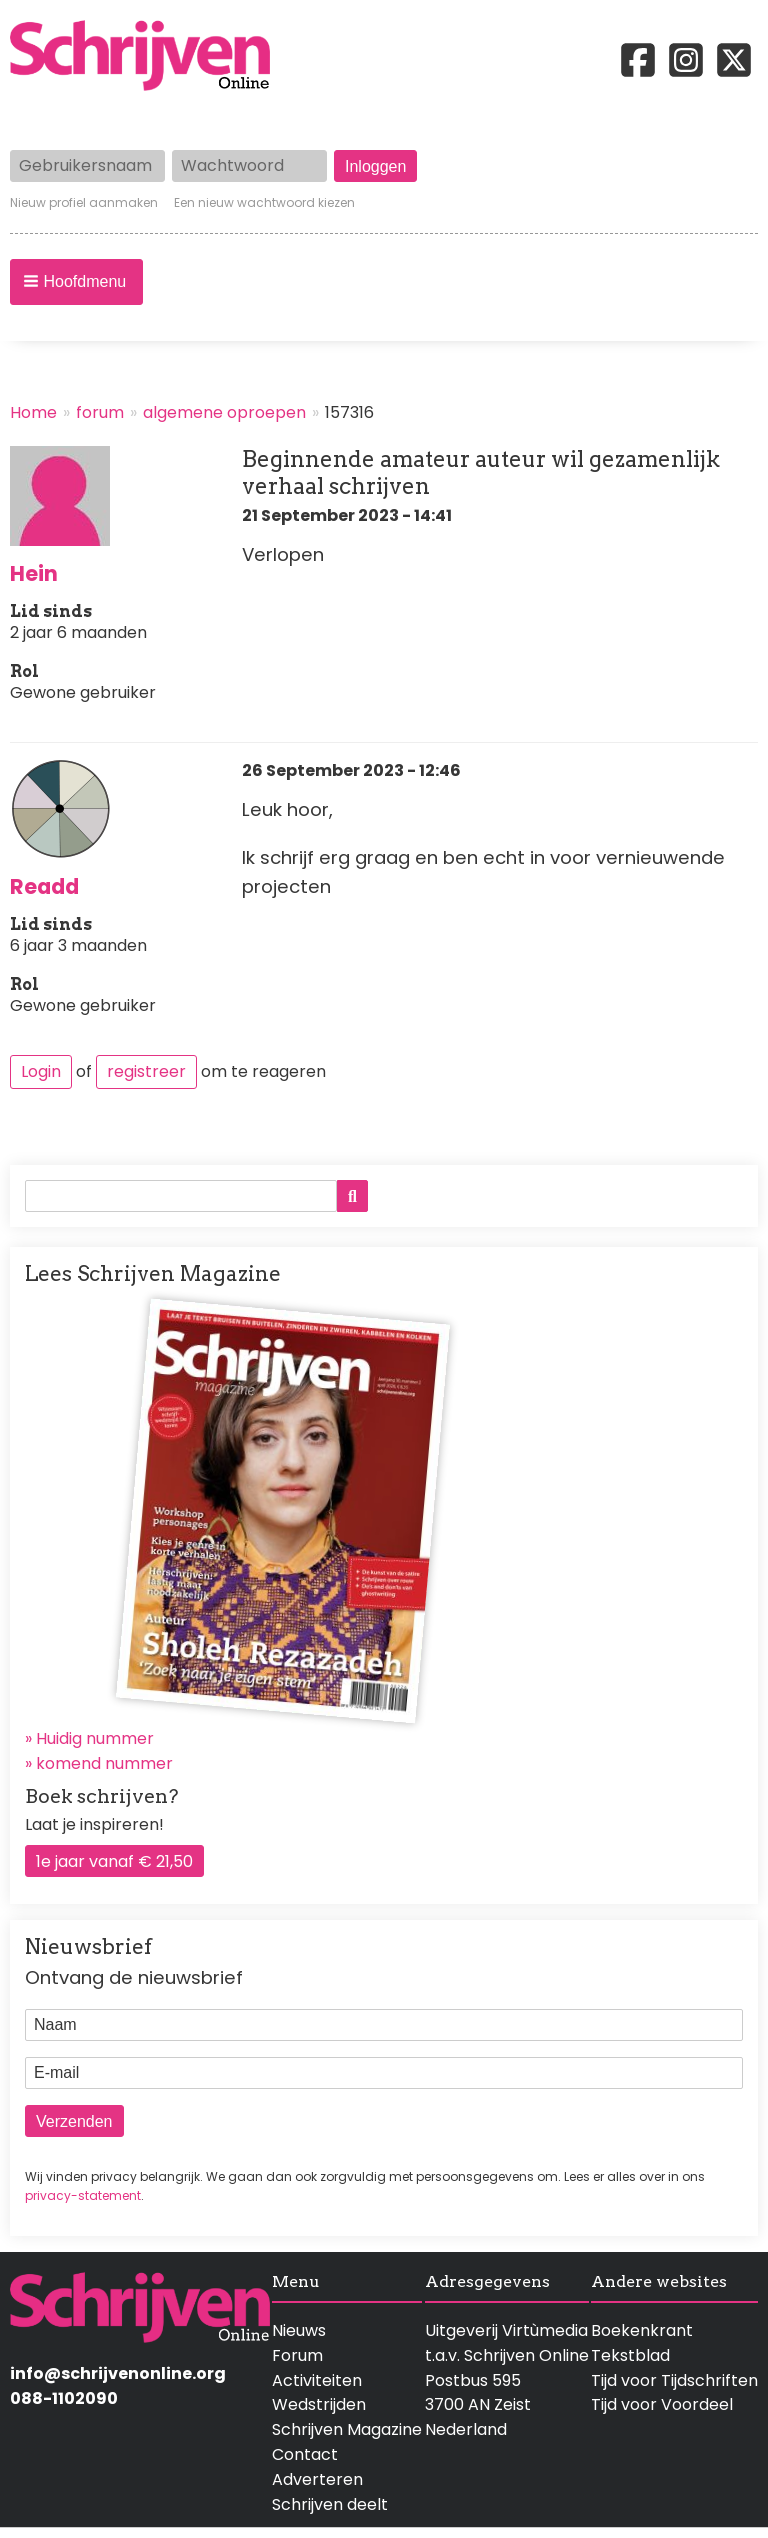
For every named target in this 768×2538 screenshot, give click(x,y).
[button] (76, 282)
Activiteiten (317, 2380)
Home (33, 412)
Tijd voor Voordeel (662, 2404)
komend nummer (104, 1763)
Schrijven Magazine (347, 2429)
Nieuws (299, 2330)
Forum (297, 2355)
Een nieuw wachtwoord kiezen (264, 203)
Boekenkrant (642, 2330)
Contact (305, 2454)
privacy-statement (83, 2195)
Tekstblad (630, 2355)
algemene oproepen (224, 412)
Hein (34, 573)
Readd (44, 886)
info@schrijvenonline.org (118, 2373)
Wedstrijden (319, 2404)
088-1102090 (64, 2398)
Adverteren (317, 2479)
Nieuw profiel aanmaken (84, 203)
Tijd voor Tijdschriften (674, 2380)
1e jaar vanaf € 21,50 (114, 1861)
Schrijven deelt (330, 2504)
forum (100, 412)
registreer (146, 1071)
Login (41, 1071)
